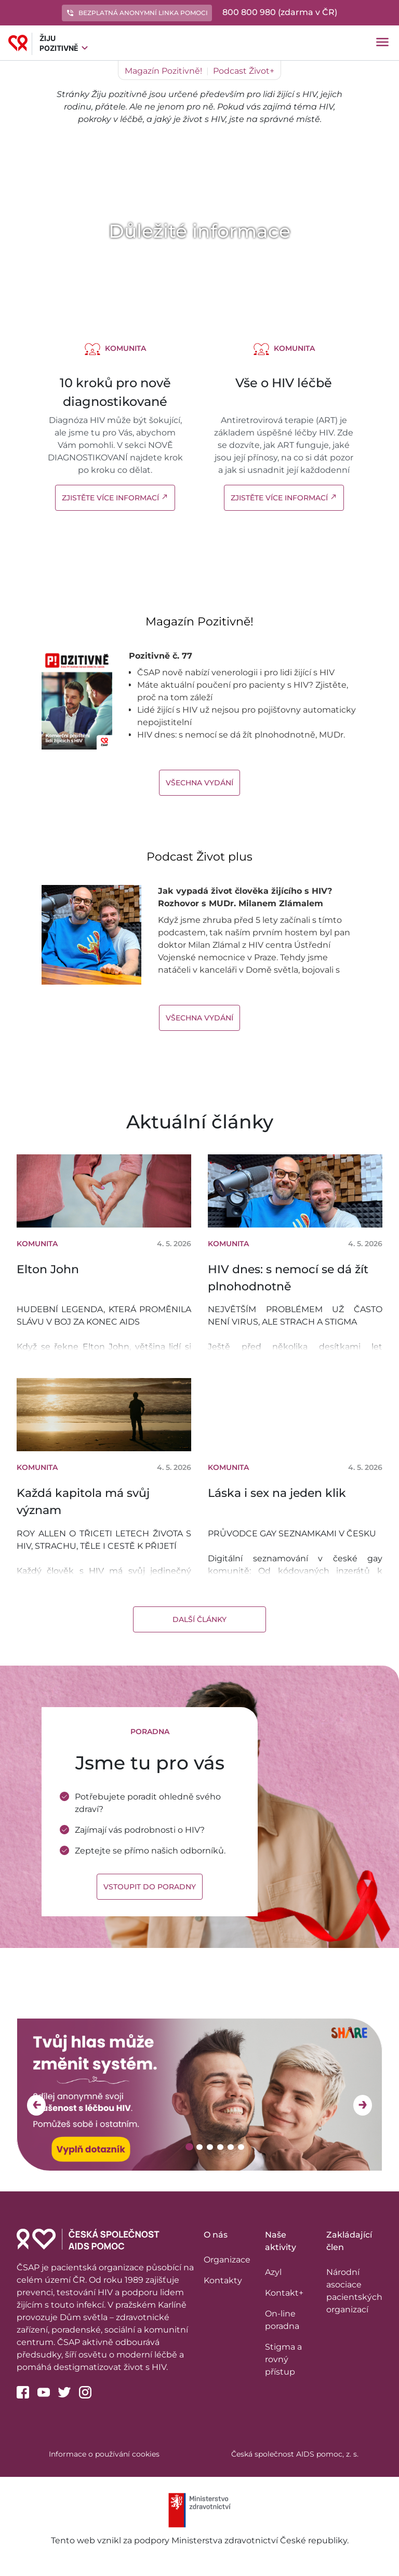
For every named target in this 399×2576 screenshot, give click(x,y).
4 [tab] (221, 2146)
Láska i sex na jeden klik (277, 1493)
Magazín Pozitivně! (163, 71)
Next (362, 2105)
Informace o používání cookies (104, 2454)
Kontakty (223, 2280)
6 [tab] (242, 2146)
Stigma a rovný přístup (283, 2359)
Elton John (48, 1269)
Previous (36, 2105)
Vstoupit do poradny (149, 1886)
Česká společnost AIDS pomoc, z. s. (294, 2454)
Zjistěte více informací (115, 497)
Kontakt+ (284, 2293)
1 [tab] (190, 2146)
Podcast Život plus (199, 857)
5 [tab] (232, 2146)
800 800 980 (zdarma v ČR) (279, 12)
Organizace (227, 2260)
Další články (199, 1619)
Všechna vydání (199, 782)
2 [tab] (201, 2146)
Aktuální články (199, 1121)
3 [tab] (211, 2146)
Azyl (273, 2272)
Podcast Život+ (243, 71)
